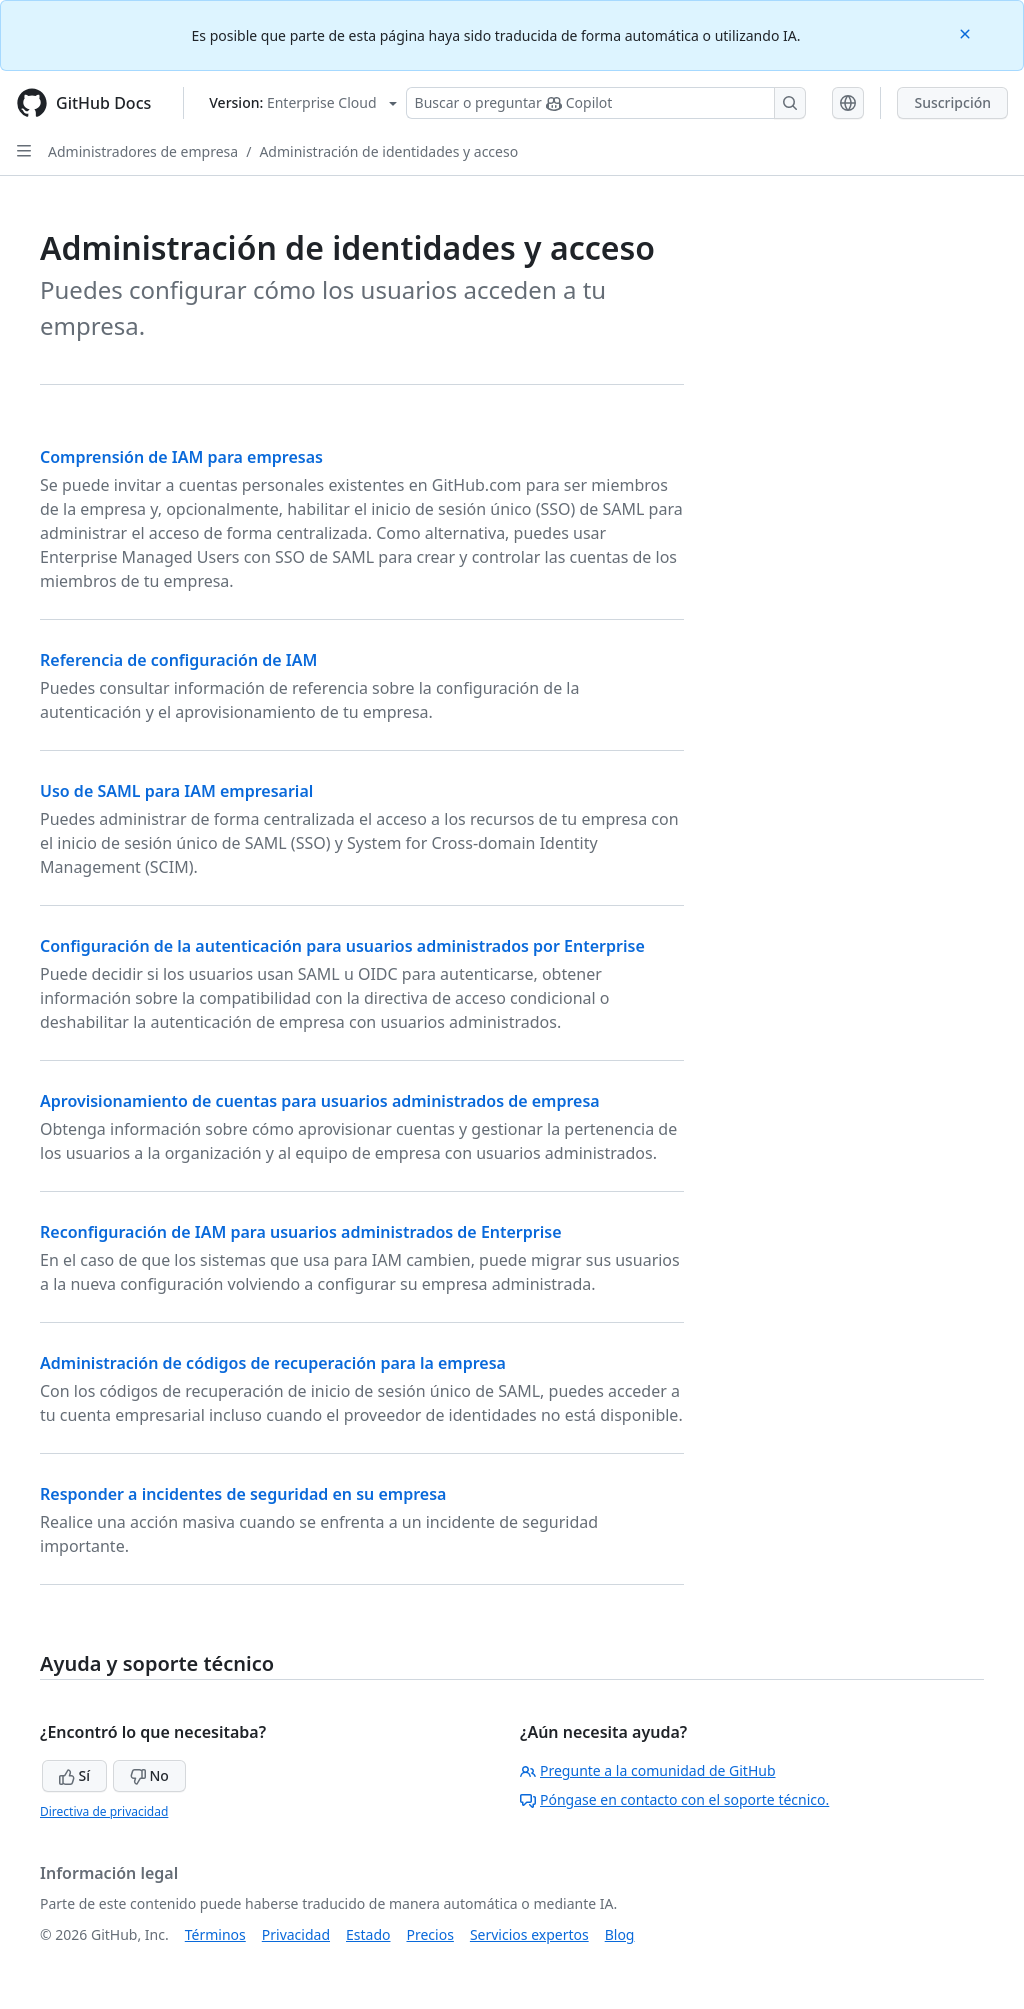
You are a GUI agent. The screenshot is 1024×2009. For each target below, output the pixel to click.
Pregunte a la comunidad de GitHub (648, 1770)
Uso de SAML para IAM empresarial (176, 791)
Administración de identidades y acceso (388, 151)
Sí (74, 1775)
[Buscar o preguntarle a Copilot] (606, 103)
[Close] (967, 32)
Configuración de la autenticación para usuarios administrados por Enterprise (342, 946)
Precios (430, 1934)
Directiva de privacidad (104, 1811)
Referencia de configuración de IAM (178, 660)
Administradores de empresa (143, 151)
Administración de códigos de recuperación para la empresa (273, 1363)
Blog (620, 1934)
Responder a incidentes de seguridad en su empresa (243, 1494)
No (149, 1775)
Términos (215, 1934)
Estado (368, 1934)
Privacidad (296, 1934)
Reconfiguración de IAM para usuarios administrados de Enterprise (301, 1232)
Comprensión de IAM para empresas (181, 457)
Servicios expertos (529, 1934)
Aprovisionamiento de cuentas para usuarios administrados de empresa (320, 1101)
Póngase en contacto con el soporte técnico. (674, 1799)
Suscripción (952, 102)
